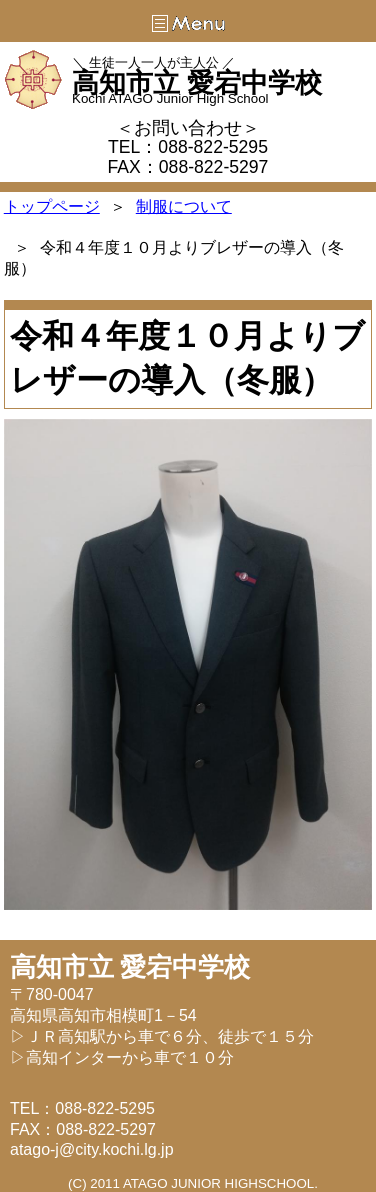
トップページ (52, 206)
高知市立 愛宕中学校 (197, 83)
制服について (184, 206)
